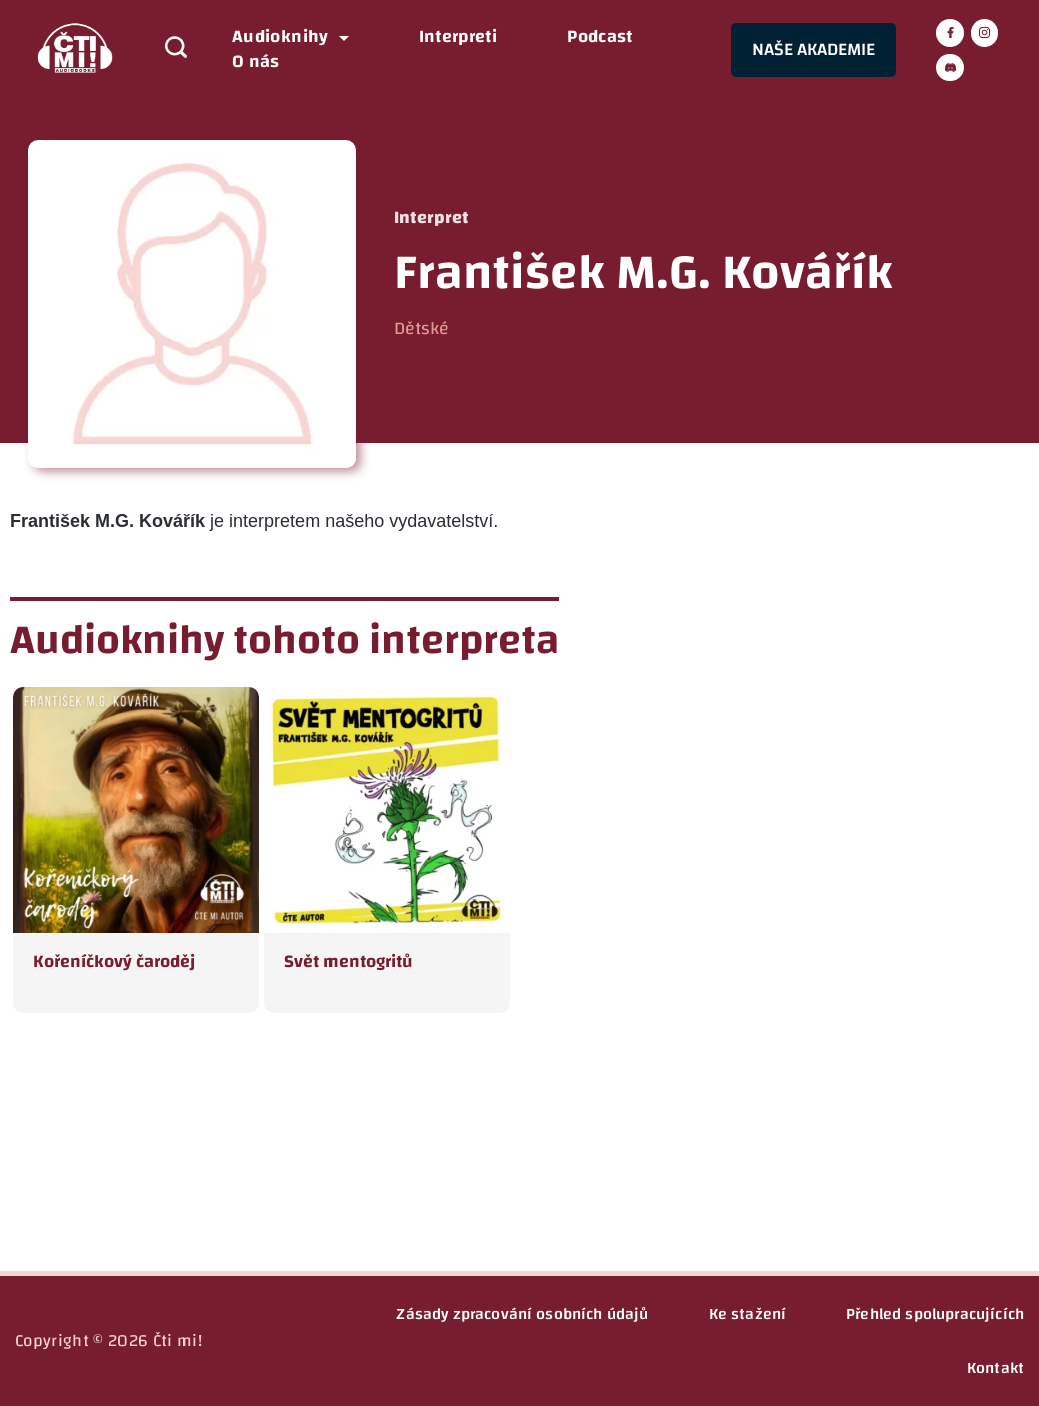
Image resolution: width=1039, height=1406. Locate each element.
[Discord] (950, 68)
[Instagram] (985, 33)
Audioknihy (290, 37)
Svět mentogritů (348, 961)
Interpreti (458, 37)
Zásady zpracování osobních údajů (522, 1314)
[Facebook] (950, 33)
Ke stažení (748, 1314)
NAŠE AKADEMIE (813, 49)
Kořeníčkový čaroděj (114, 961)
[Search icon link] (166, 50)
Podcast (600, 37)
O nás (256, 62)
